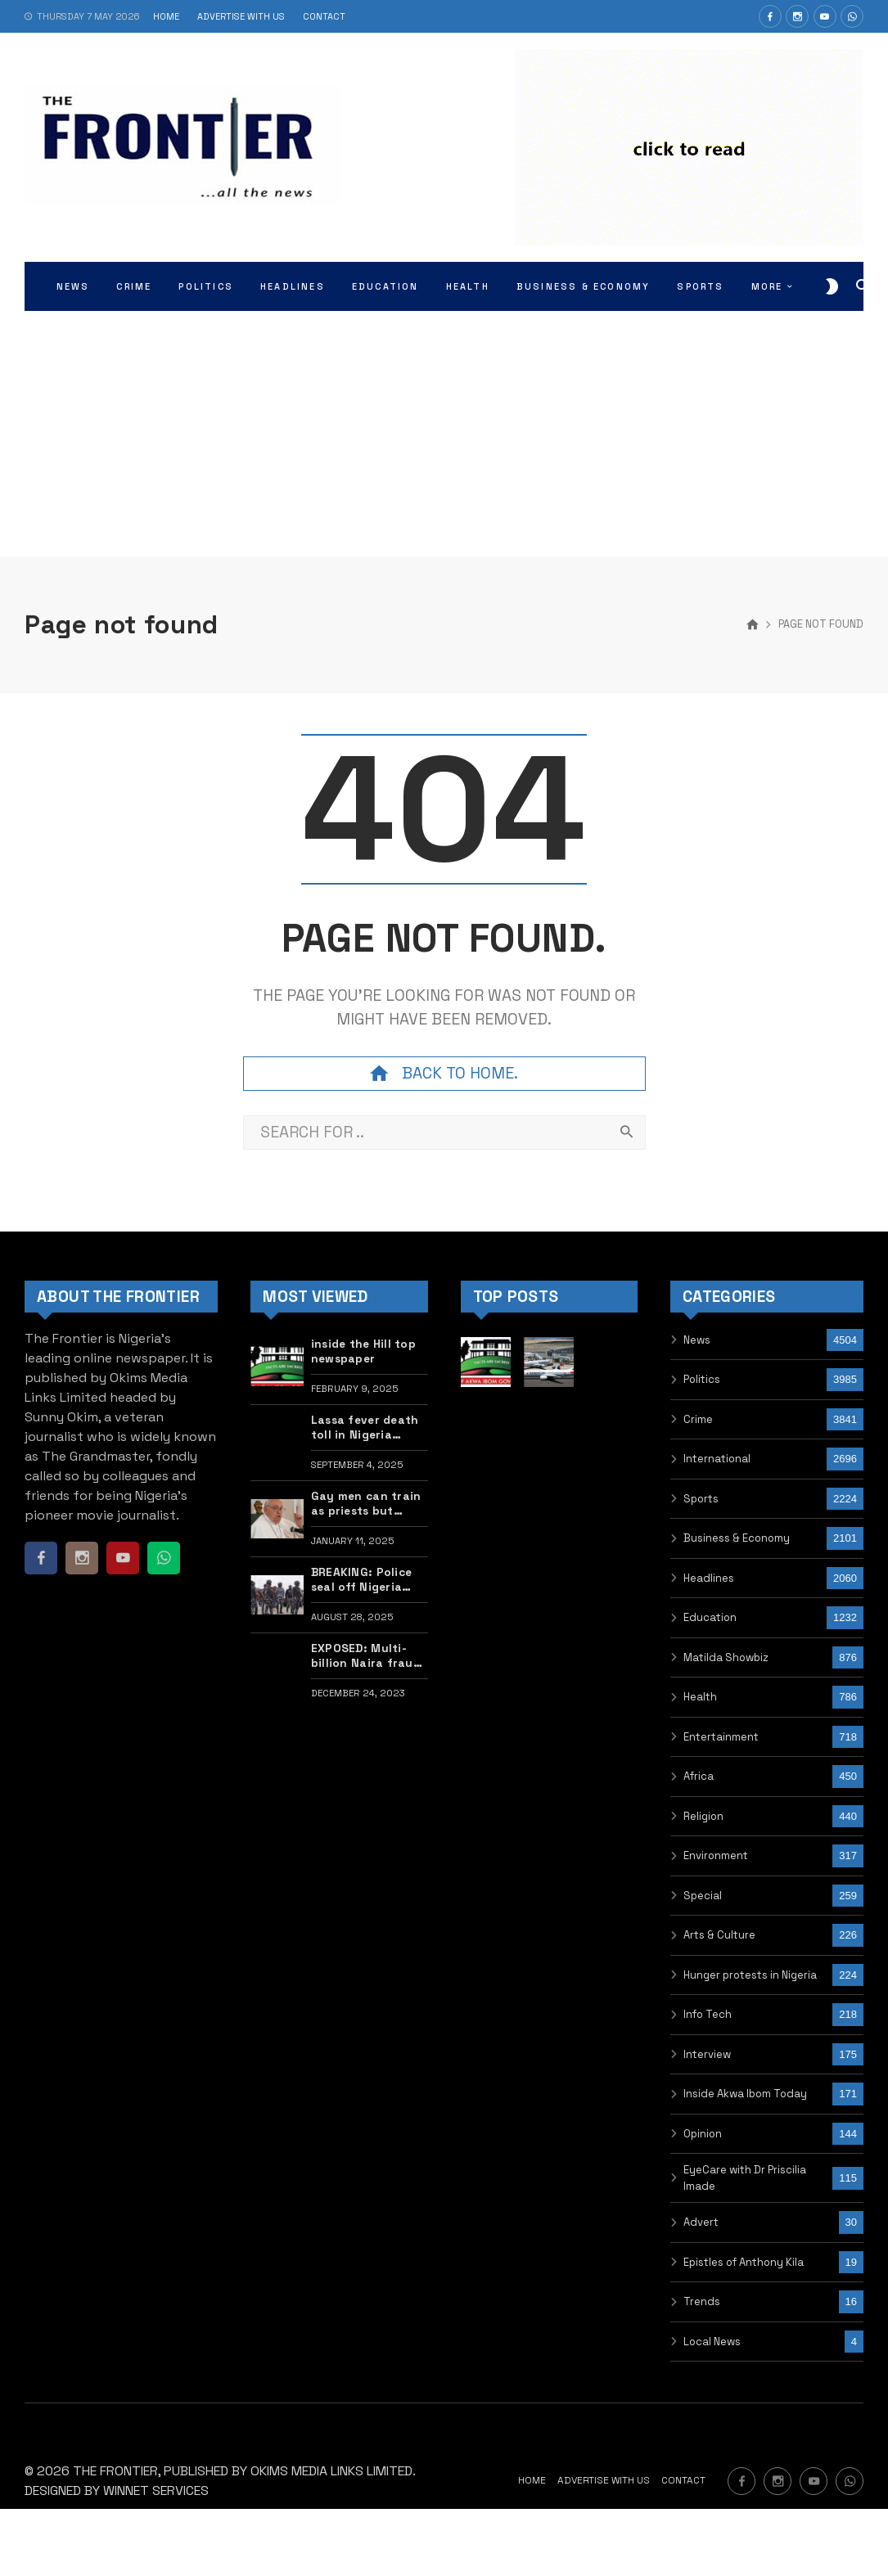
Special (702, 1896)
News (696, 1340)
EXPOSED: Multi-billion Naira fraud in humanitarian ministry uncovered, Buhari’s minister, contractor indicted (366, 1656)
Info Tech (707, 2014)
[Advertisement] (444, 433)
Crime (698, 1419)
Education (710, 1617)
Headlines (708, 1578)
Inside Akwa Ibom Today (745, 2094)
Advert (701, 2222)
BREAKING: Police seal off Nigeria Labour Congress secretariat (361, 1580)
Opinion (702, 2134)
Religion (703, 1816)
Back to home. (443, 1073)
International (717, 1459)
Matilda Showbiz (726, 1657)
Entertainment (721, 1737)
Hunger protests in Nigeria (750, 1975)
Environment (715, 1855)
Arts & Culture (719, 1935)
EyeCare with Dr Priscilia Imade (744, 2178)
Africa (698, 1776)
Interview (707, 2054)
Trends (701, 2301)
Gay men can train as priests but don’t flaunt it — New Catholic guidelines (366, 1504)
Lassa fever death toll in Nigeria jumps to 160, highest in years (365, 1428)
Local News (712, 2342)
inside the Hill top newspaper (363, 1351)
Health (700, 1697)
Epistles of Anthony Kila (743, 2262)
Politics (701, 1379)
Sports (701, 1499)
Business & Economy (736, 1538)
